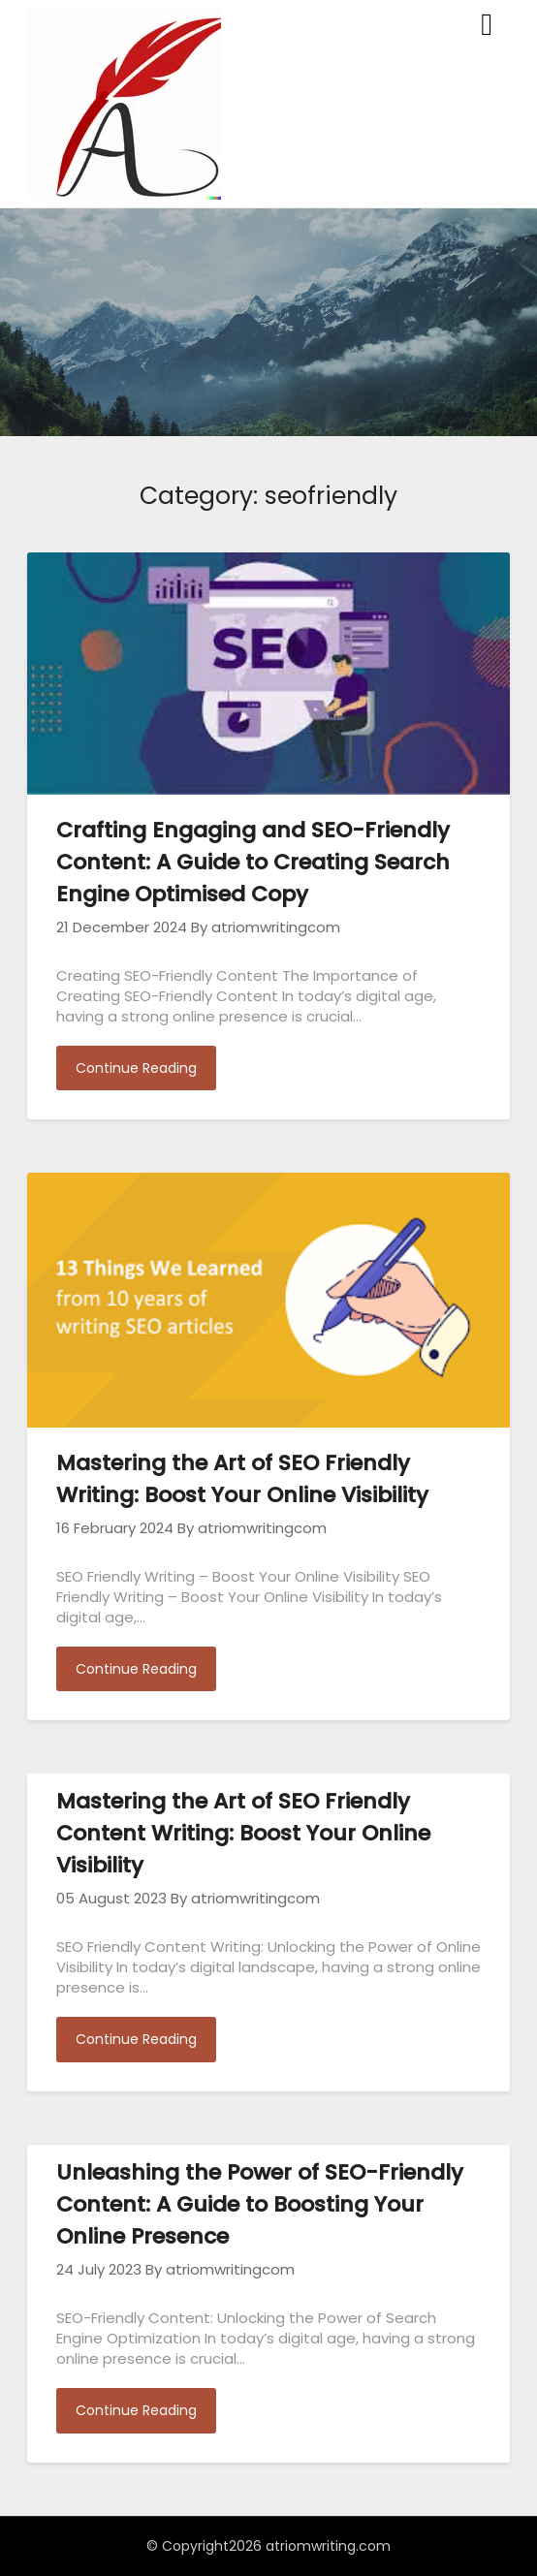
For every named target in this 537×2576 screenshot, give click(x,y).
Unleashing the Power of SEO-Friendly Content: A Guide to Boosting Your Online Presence (259, 2204)
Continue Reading (136, 1068)
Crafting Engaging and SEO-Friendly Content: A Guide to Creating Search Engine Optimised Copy (253, 862)
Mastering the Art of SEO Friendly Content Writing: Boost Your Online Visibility (243, 1833)
